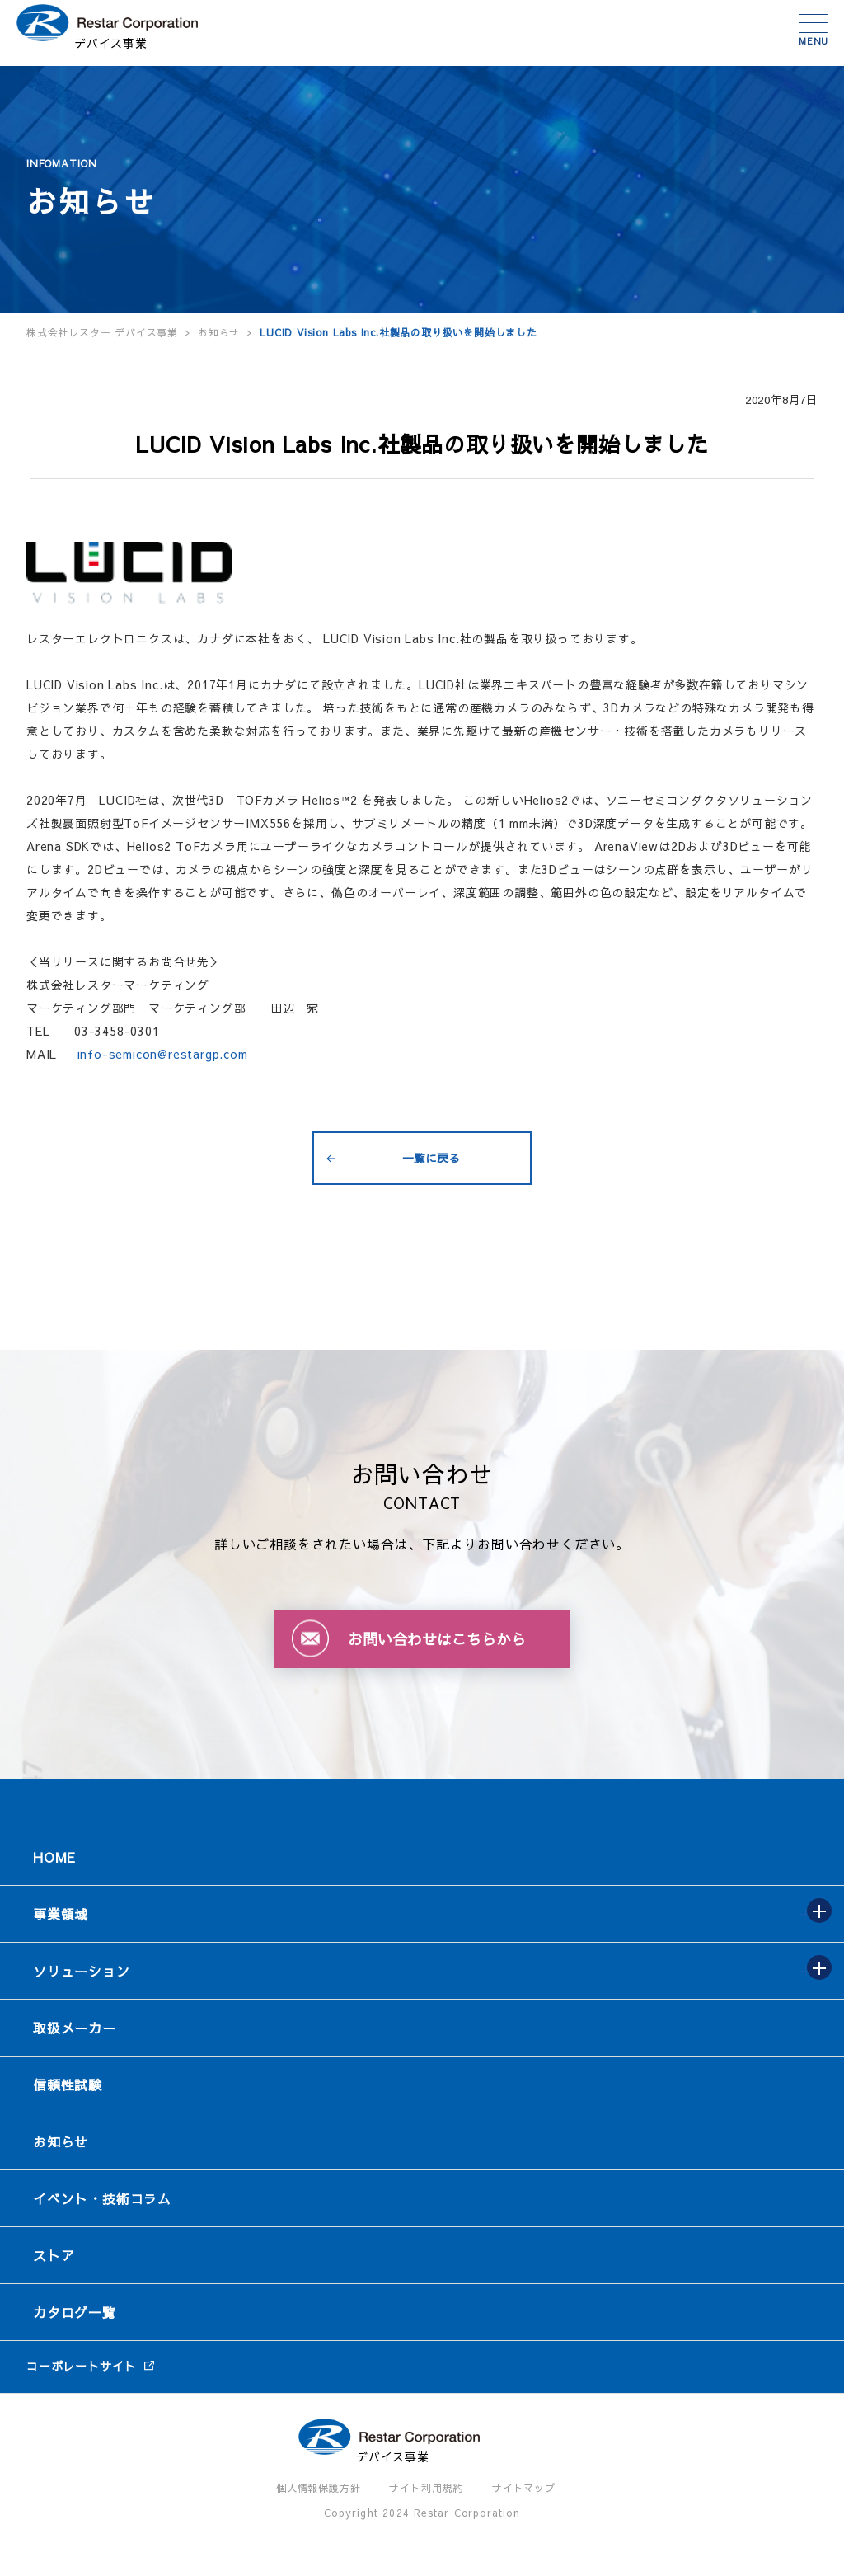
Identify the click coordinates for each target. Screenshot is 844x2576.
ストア (53, 2255)
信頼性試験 (67, 2084)
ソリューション (81, 1971)
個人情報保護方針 (318, 2487)
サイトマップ (524, 2487)
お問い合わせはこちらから (437, 1639)
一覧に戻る (431, 1157)
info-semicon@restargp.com (162, 1054)
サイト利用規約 (426, 2487)
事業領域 (60, 1914)
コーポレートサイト (81, 2365)
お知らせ (60, 2141)
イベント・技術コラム (102, 2198)
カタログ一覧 (74, 2312)
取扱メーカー (74, 2028)
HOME (54, 1857)
